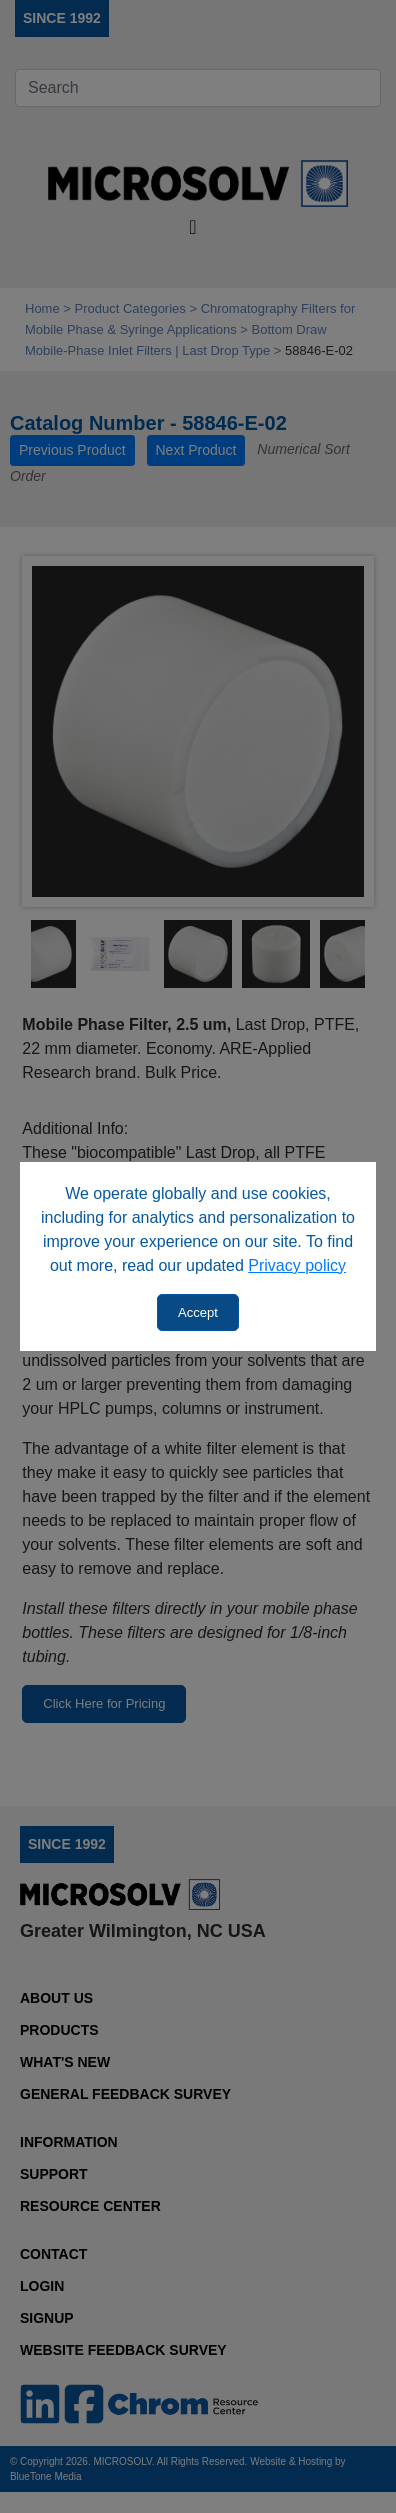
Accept (198, 1312)
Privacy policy (297, 1265)
